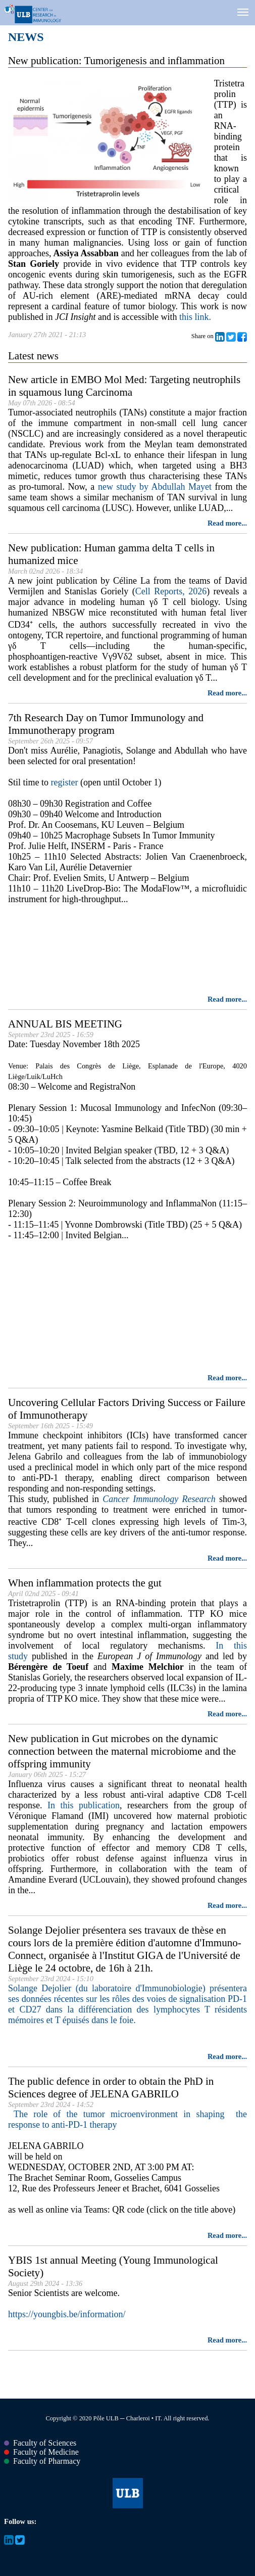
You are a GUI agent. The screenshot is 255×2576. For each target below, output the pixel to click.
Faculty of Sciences (40, 2443)
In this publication (83, 1805)
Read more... (227, 523)
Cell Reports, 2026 (171, 591)
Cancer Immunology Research (159, 1499)
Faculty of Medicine (41, 2452)
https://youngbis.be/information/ (67, 2314)
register (64, 782)
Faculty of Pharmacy (42, 2461)
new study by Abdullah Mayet (155, 487)
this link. (195, 317)
